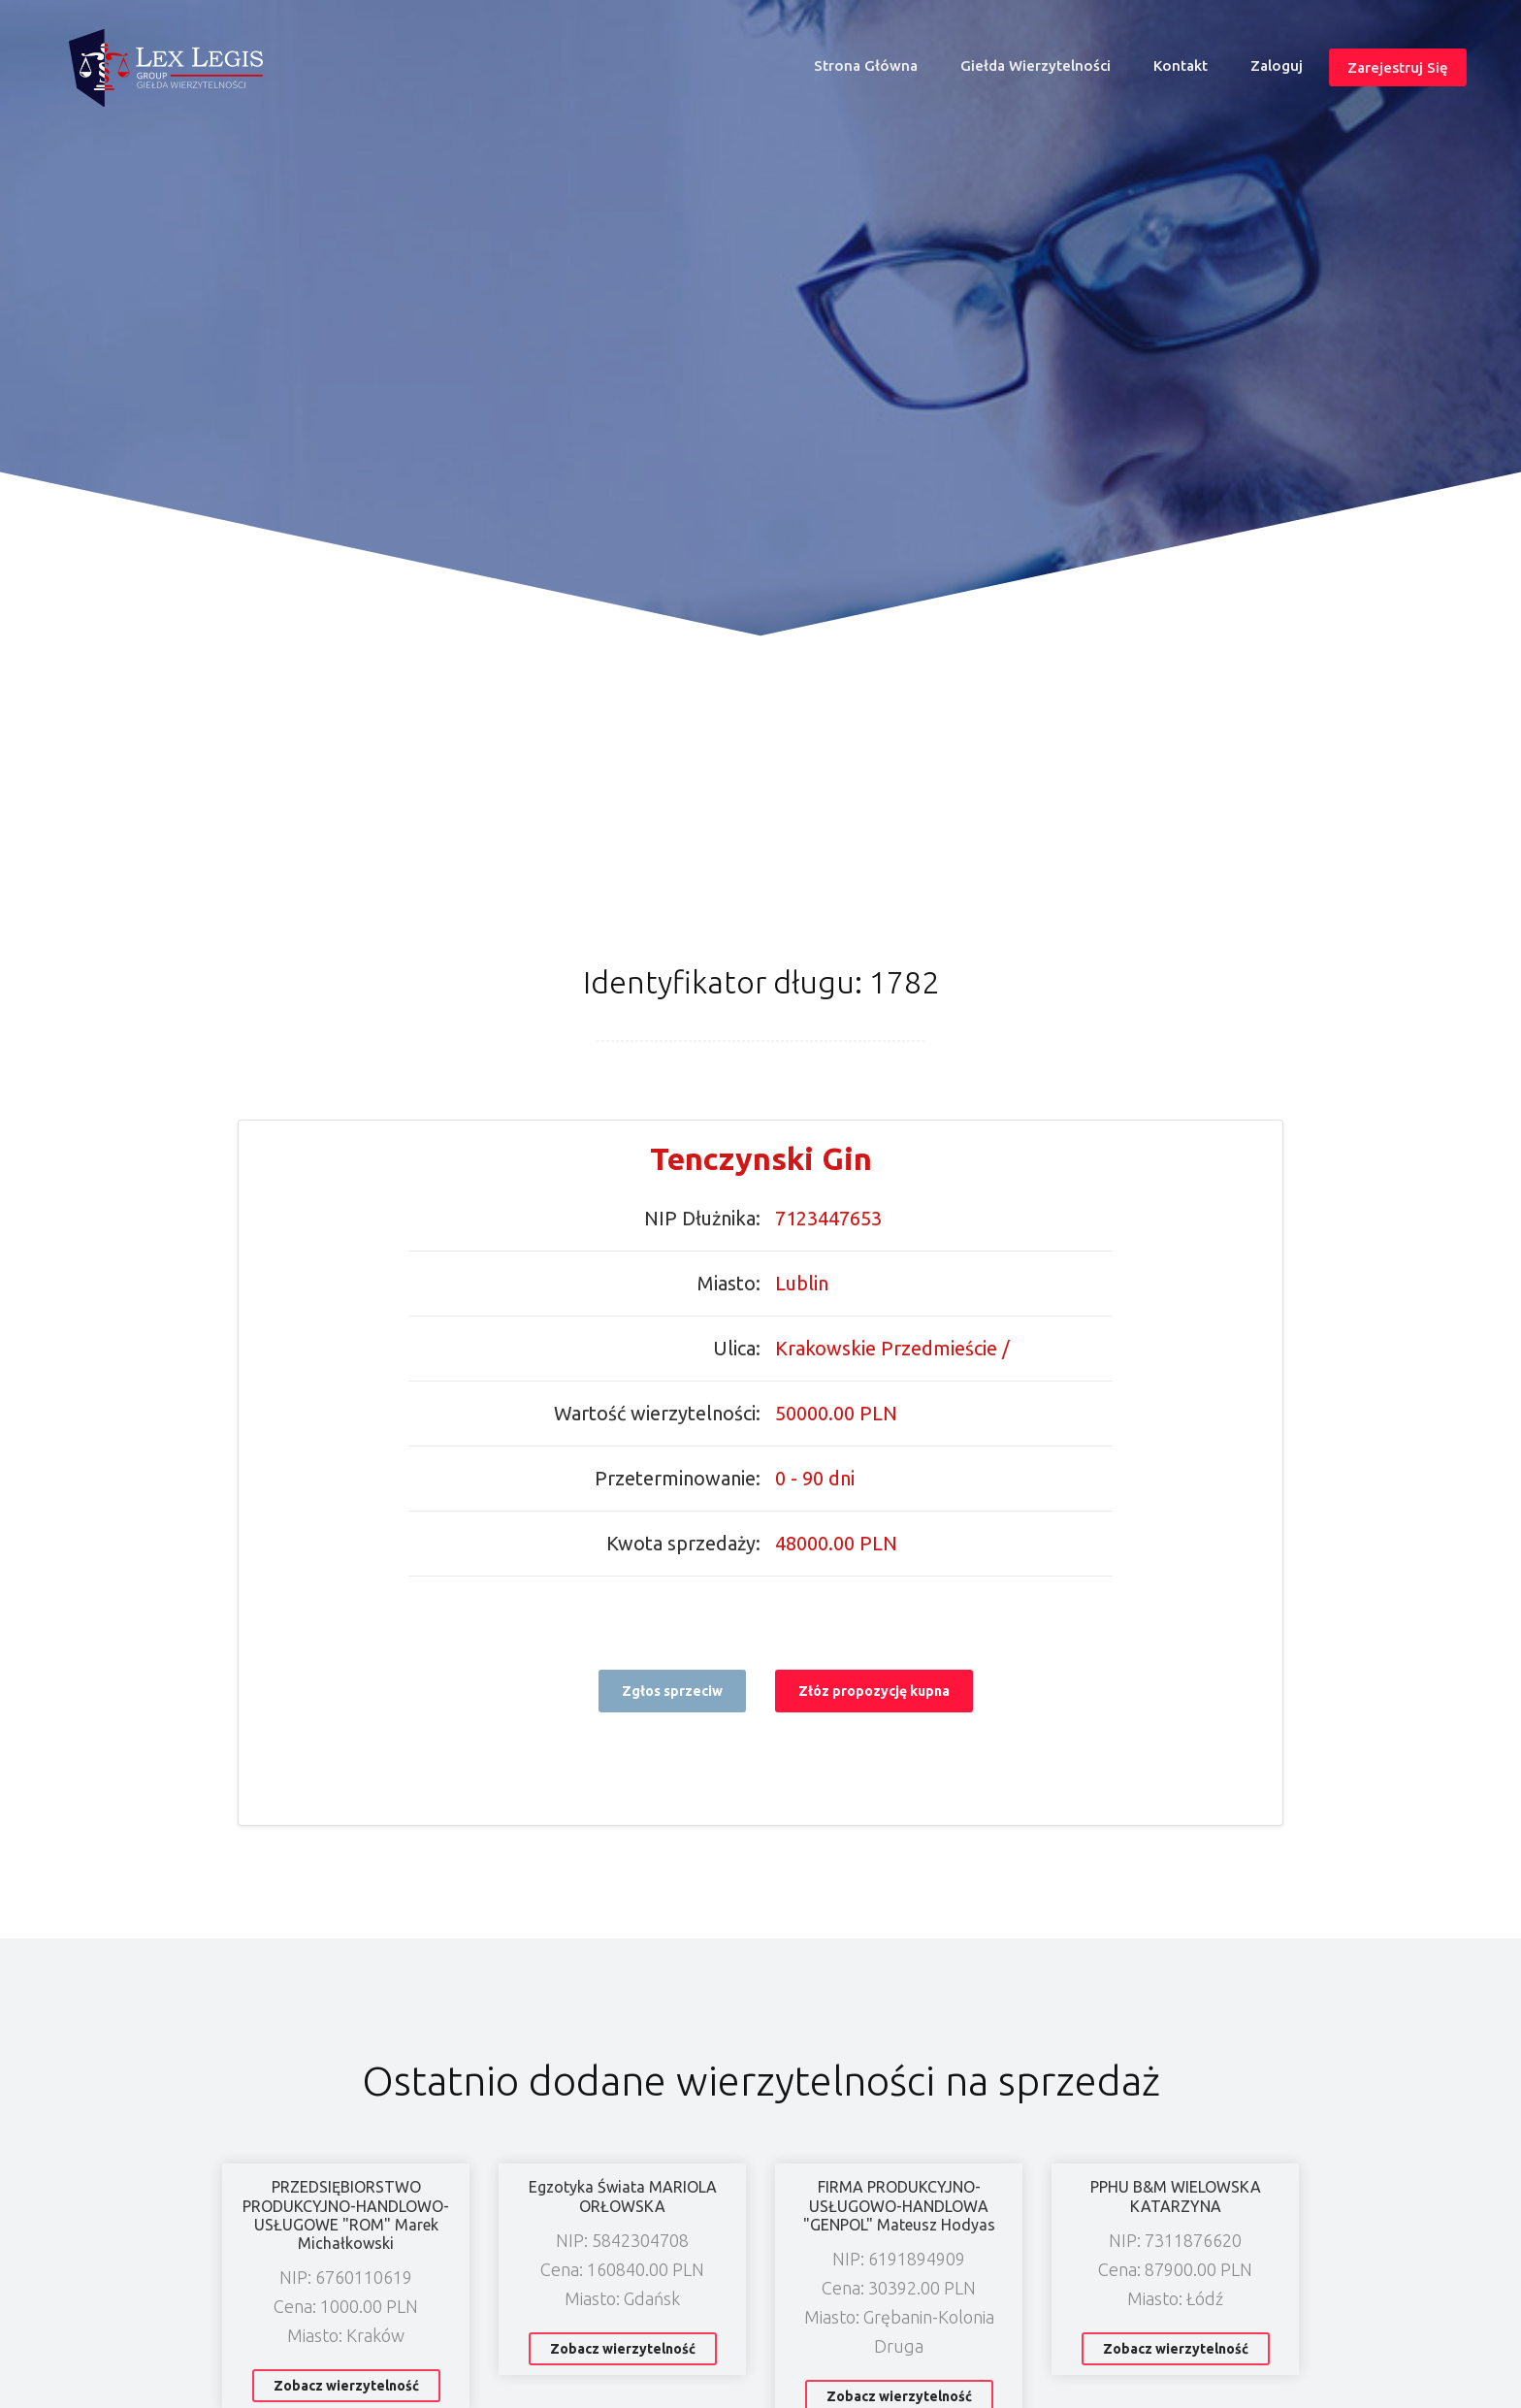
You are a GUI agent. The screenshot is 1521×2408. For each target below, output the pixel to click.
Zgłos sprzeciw (672, 1691)
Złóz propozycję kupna (874, 1691)
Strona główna (874, 70)
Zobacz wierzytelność (346, 2385)
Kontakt (1180, 65)
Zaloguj (1276, 65)
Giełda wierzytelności (1035, 65)
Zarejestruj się (1397, 67)
